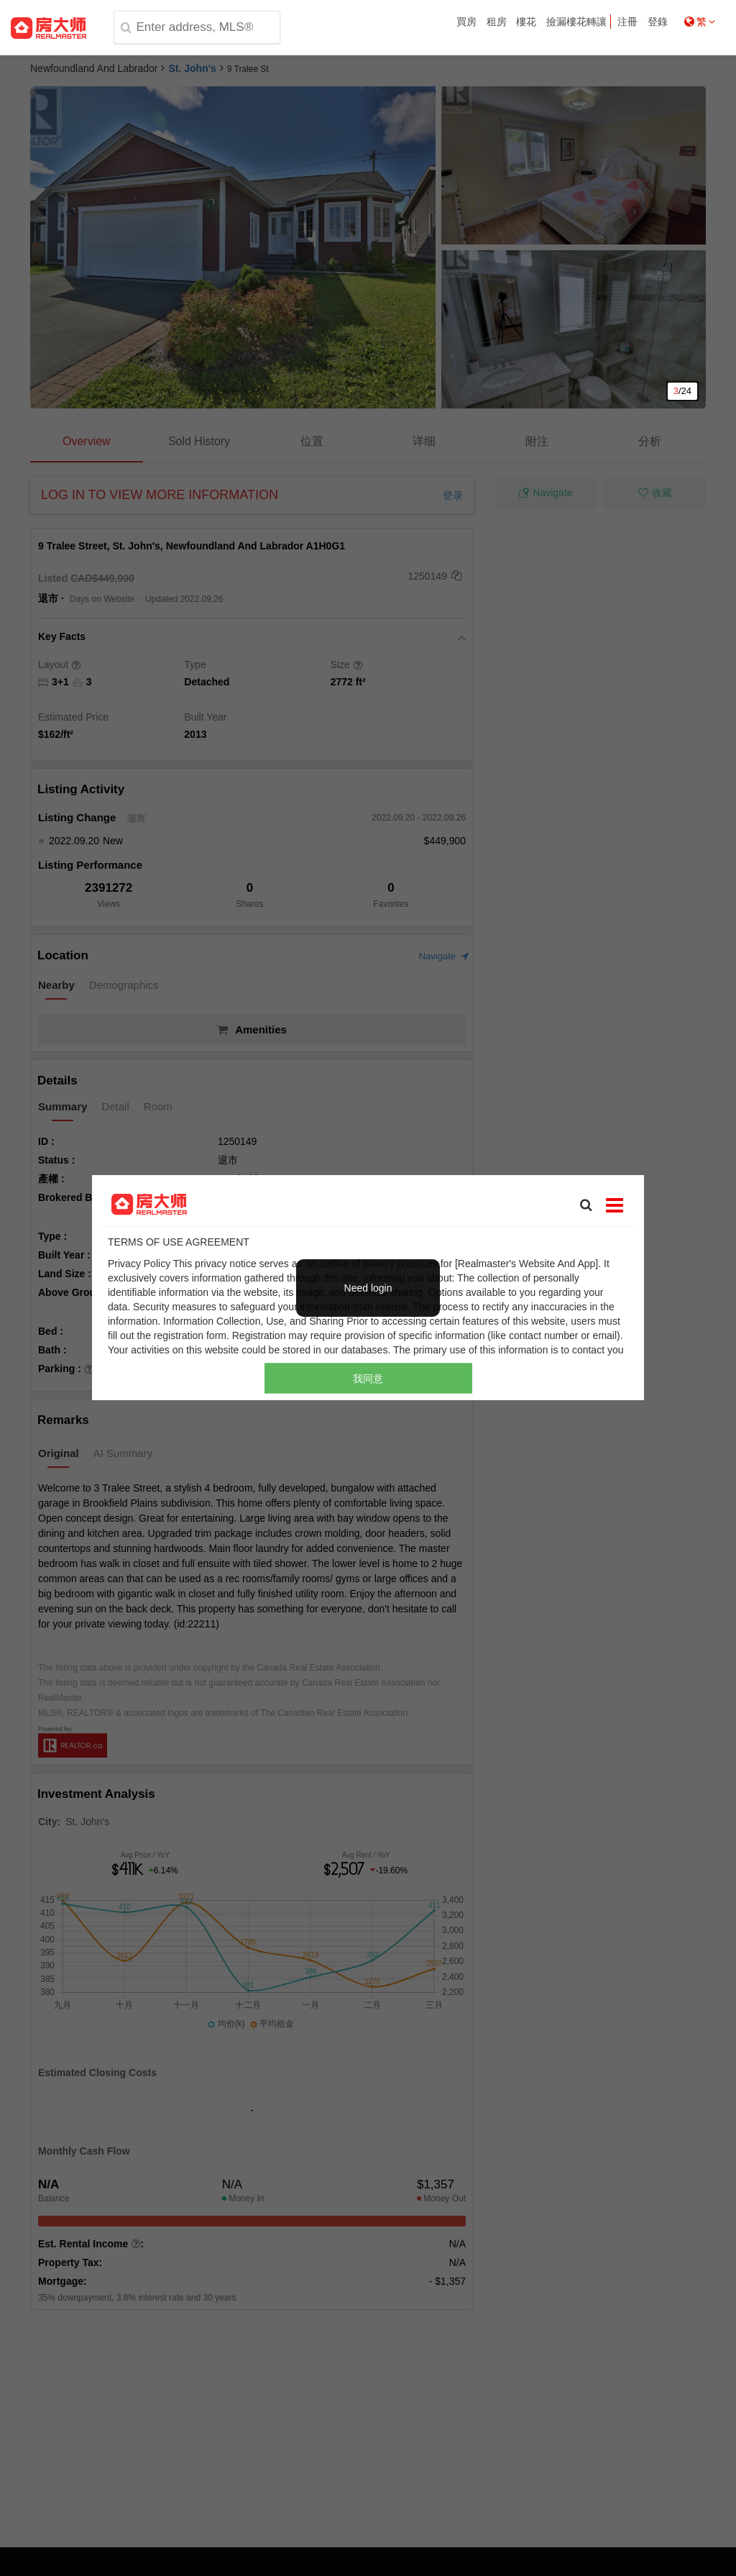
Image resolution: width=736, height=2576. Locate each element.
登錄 (658, 21)
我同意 (368, 1378)
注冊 (627, 21)
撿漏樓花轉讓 (576, 21)
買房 (466, 21)
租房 (497, 21)
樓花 (526, 21)
